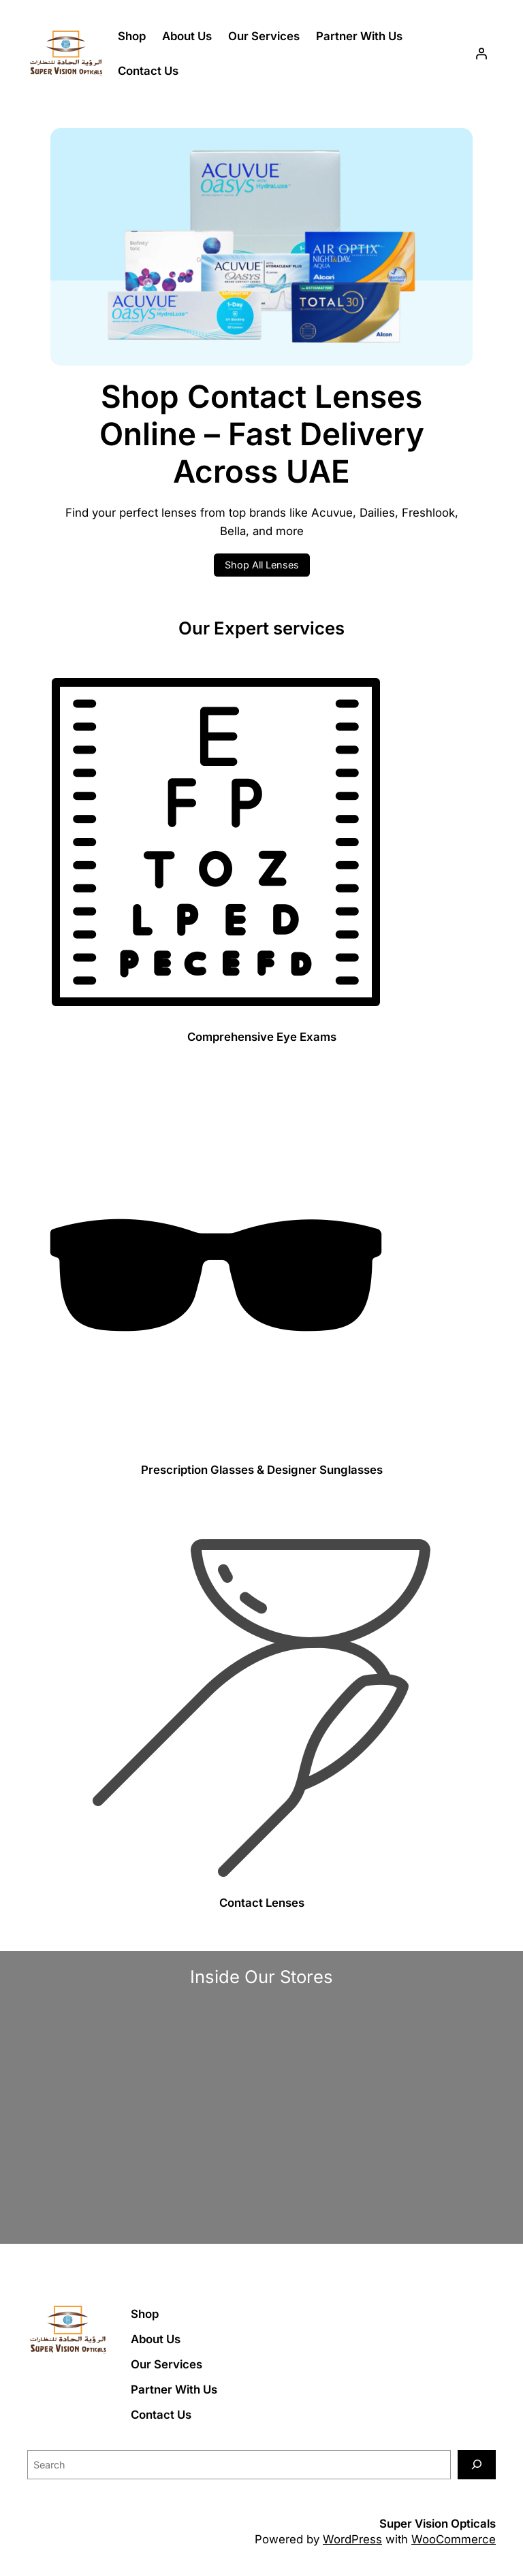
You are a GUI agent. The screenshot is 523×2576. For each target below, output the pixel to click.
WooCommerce (453, 2539)
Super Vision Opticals (437, 2523)
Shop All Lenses (262, 564)
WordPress (352, 2539)
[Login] (481, 53)
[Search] (477, 2464)
